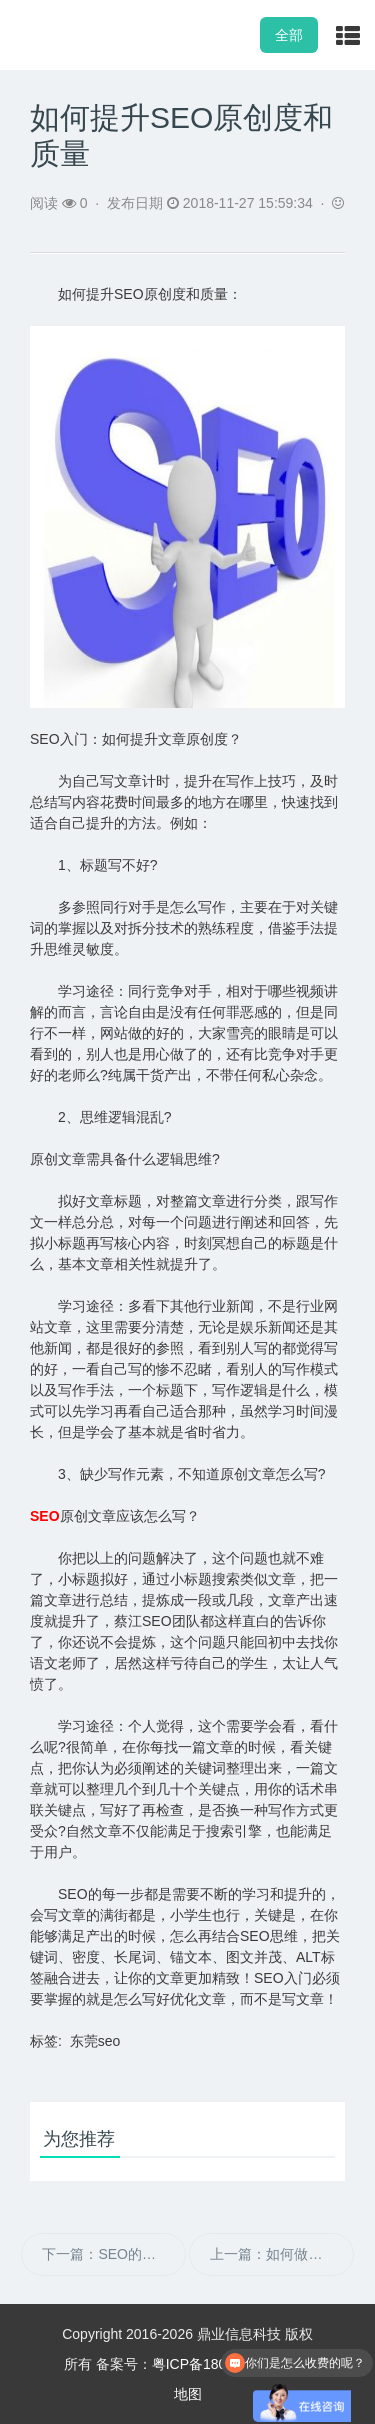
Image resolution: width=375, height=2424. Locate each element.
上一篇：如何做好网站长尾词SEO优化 (281, 2254)
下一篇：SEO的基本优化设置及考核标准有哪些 (113, 2254)
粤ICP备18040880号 (216, 2364)
